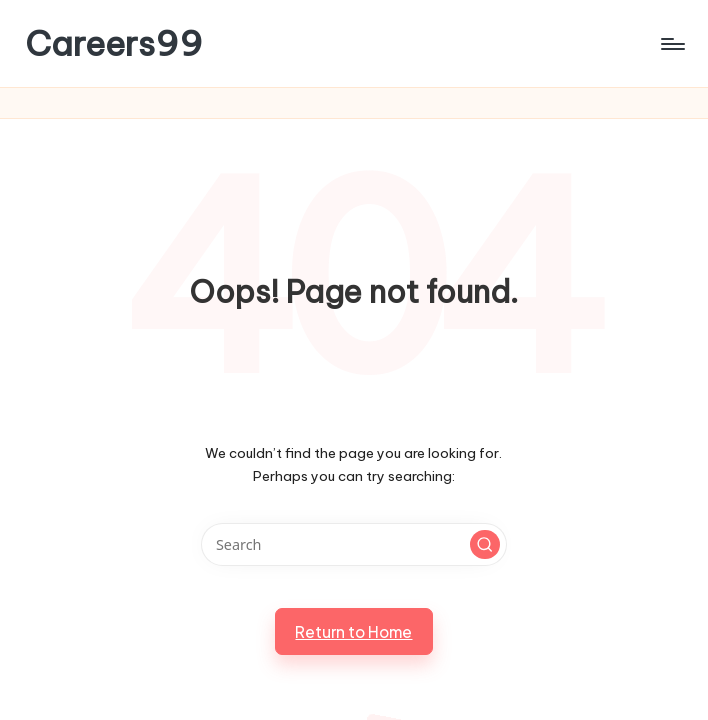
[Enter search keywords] (353, 544)
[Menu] (671, 44)
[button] (485, 545)
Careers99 (114, 43)
